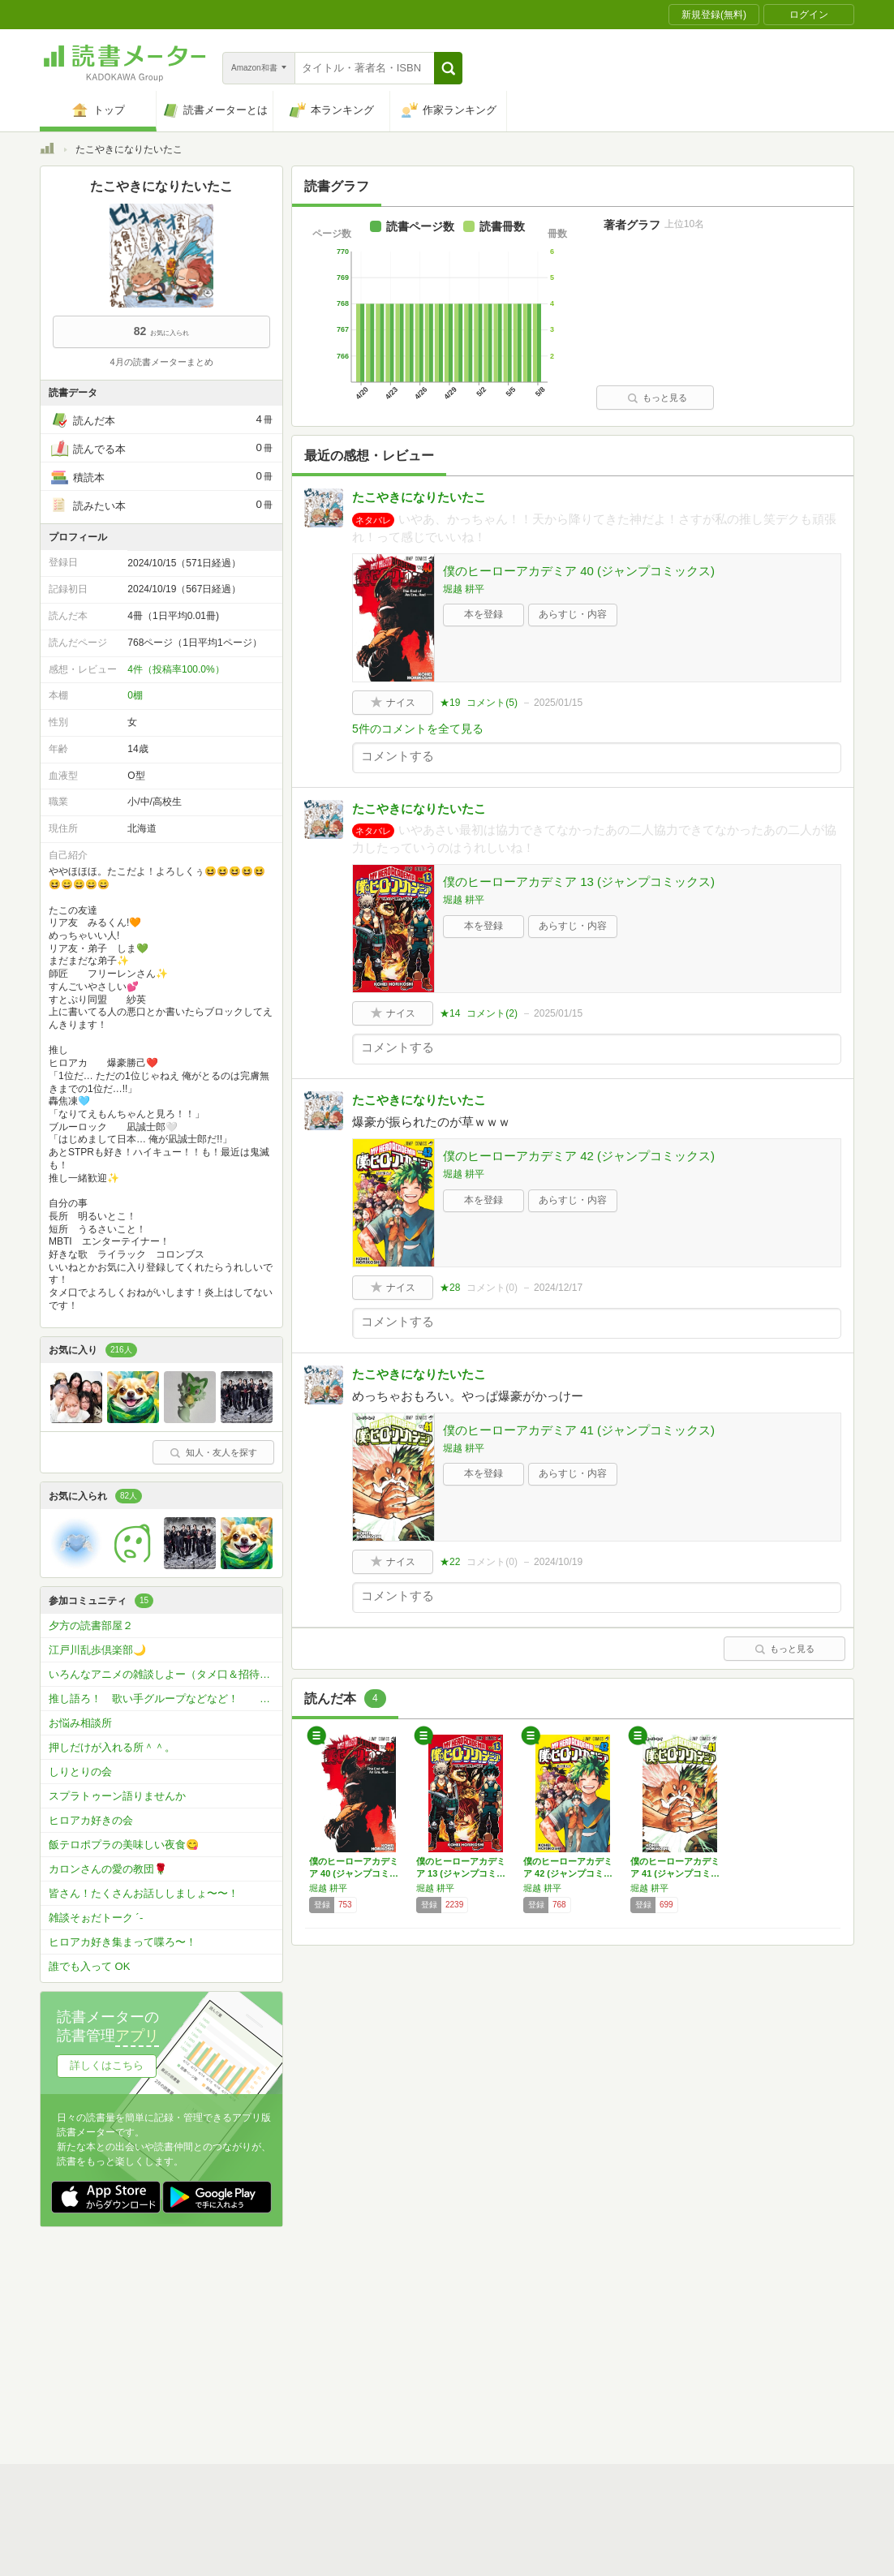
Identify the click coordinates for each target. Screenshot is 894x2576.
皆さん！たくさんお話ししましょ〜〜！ (144, 1893)
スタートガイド (374, 2318)
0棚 (135, 695)
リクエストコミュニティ (542, 2368)
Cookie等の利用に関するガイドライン (507, 2343)
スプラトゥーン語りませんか (117, 1796)
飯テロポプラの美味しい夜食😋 (124, 1844)
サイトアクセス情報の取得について (694, 2343)
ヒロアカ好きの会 (91, 1820)
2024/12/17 (558, 1287)
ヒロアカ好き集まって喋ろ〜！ (122, 1942)
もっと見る (657, 397)
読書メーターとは (275, 2318)
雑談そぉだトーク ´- (96, 1918)
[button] (448, 68)
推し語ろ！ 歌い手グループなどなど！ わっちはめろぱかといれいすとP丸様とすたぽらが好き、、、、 (165, 1698)
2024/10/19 (558, 1562)
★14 (450, 1013)
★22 (450, 1562)
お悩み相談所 (80, 1723)
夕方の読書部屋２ (91, 1625)
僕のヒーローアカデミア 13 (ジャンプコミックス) (579, 881)
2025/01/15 (558, 702)
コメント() (492, 702)
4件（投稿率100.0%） (175, 669)
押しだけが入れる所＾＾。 (112, 1747)
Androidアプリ (267, 2393)
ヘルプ (250, 2368)
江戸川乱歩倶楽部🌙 (97, 1650)
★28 (450, 1287)
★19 (450, 702)
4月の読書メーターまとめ (161, 362)
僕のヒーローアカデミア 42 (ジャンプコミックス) (579, 1156)
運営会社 (255, 2343)
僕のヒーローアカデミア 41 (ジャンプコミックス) (579, 1430)
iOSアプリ (347, 2393)
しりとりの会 (80, 1771)
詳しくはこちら (107, 2065)
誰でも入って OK (89, 1966)
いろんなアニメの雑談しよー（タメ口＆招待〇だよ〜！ (165, 1674)
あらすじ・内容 (573, 614)
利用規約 (453, 2318)
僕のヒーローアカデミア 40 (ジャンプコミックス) (579, 571)
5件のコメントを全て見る (418, 728)
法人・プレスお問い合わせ (404, 2368)
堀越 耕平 (463, 589)
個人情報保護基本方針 (349, 2343)
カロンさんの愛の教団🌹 (108, 1869)
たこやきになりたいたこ (419, 497)
